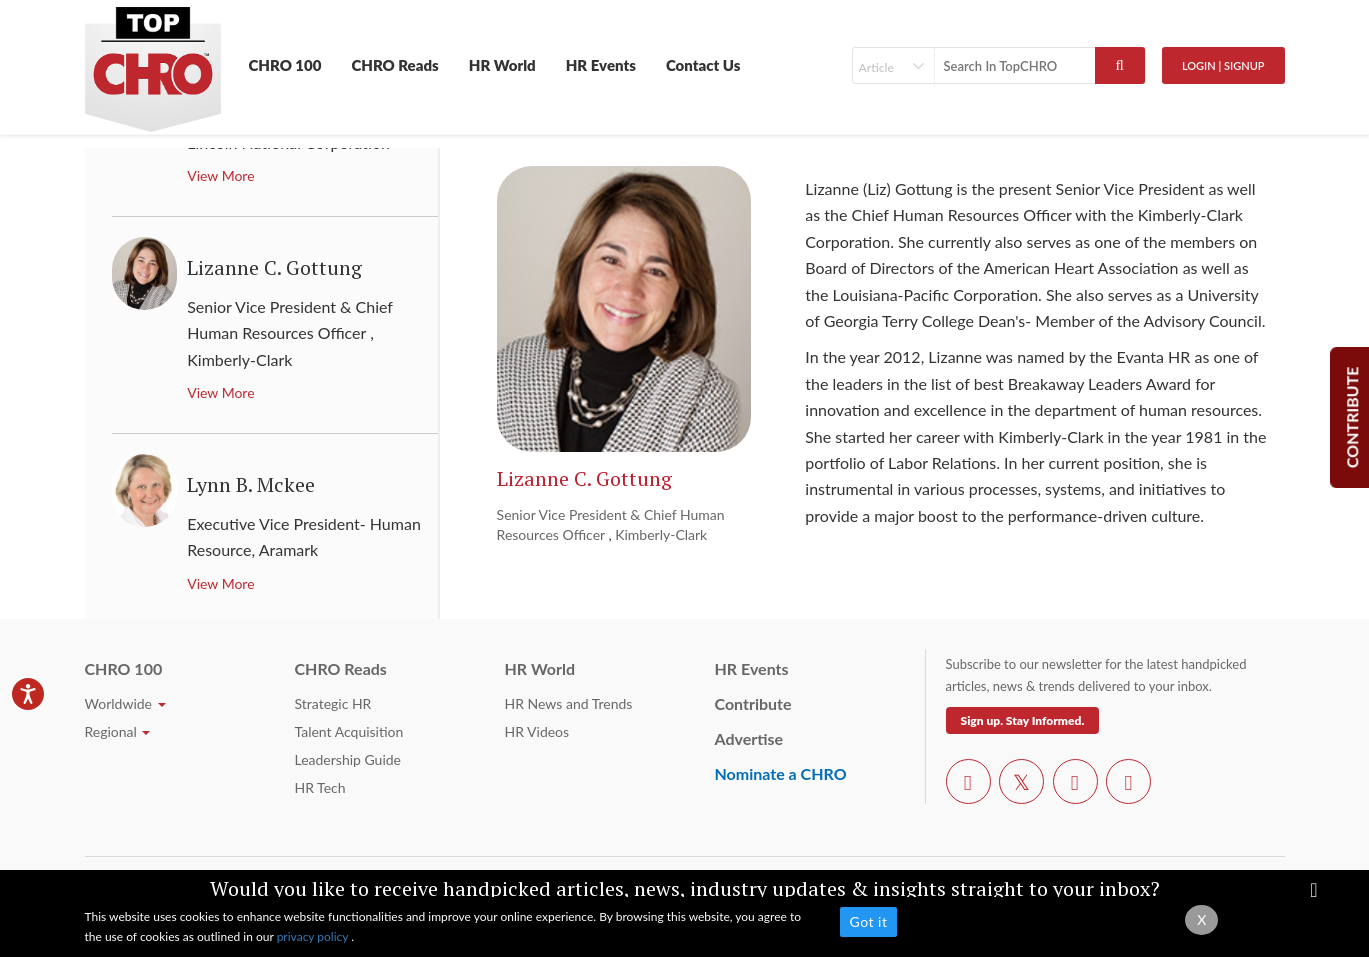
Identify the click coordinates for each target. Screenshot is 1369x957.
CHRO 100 (285, 65)
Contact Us (703, 65)
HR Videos (537, 731)
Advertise (749, 738)
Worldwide (125, 703)
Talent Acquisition (349, 731)
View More (220, 175)
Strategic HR (333, 703)
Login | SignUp (1223, 65)
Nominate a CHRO (781, 773)
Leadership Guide (348, 759)
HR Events (601, 65)
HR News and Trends (569, 703)
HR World (502, 65)
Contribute (753, 703)
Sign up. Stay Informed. (1023, 720)
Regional (118, 731)
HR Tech (320, 787)
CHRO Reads (394, 65)
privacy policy (314, 936)
